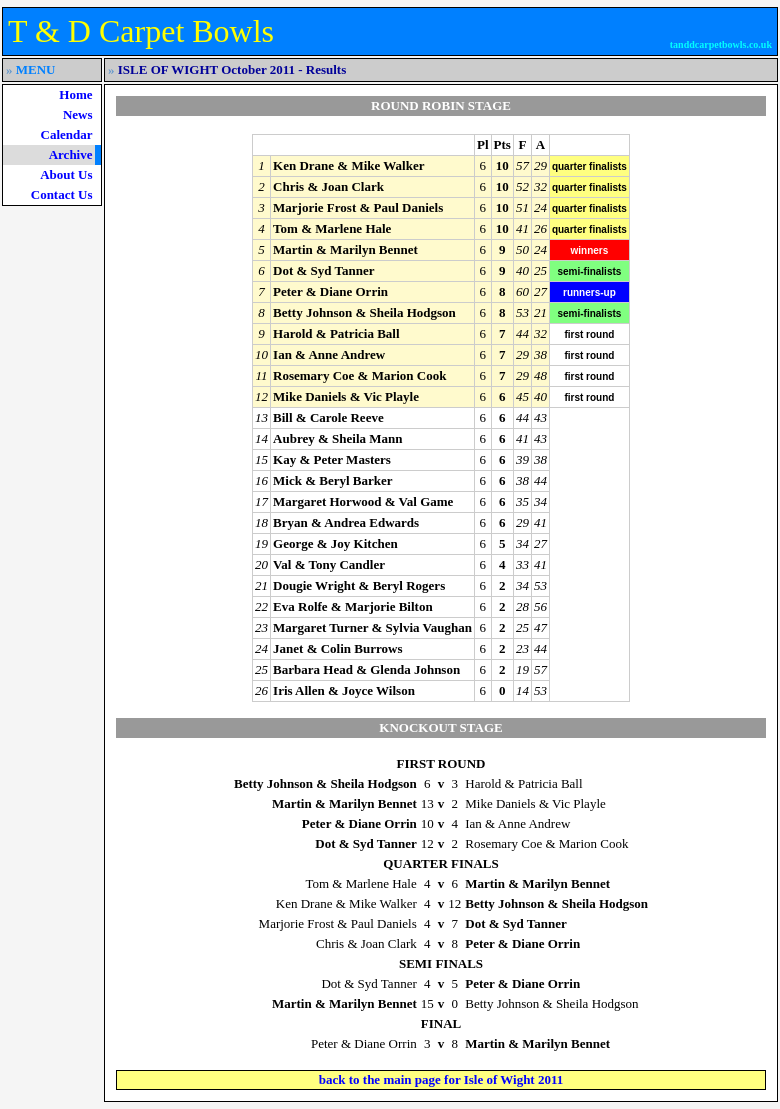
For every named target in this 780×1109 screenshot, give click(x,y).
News (78, 114)
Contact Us (62, 194)
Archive (71, 154)
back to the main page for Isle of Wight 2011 (441, 1079)
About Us (66, 174)
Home (75, 94)
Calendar (67, 134)
